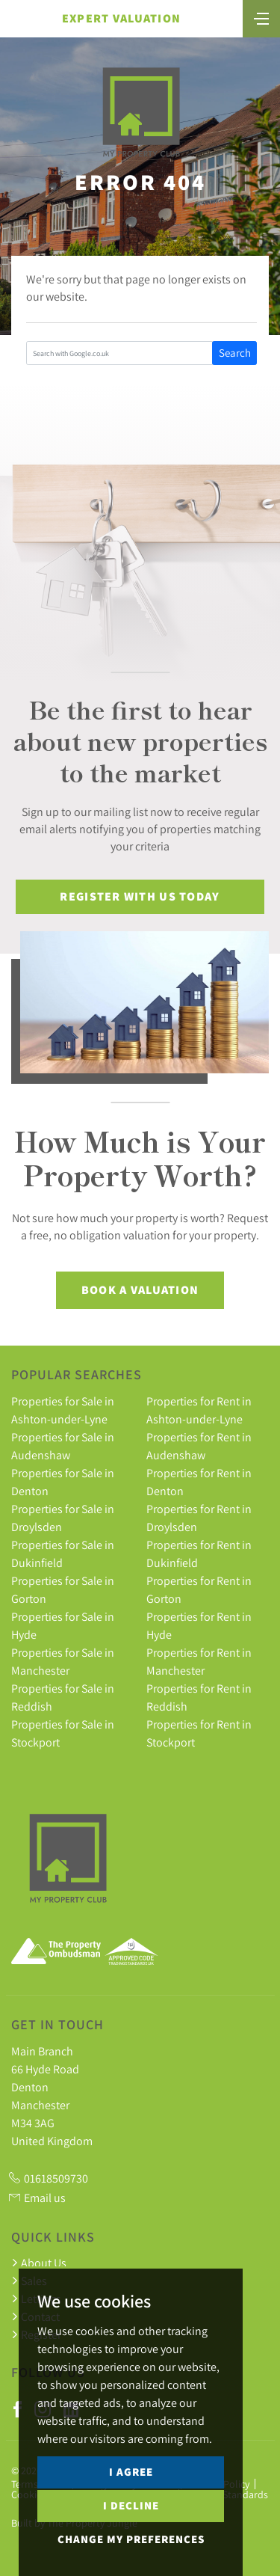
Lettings (36, 2298)
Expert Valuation (121, 18)
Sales (29, 2280)
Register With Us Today (140, 896)
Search (235, 353)
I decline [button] (131, 2541)
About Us (38, 2262)
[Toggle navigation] (261, 17)
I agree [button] (131, 2507)
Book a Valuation (140, 1290)
